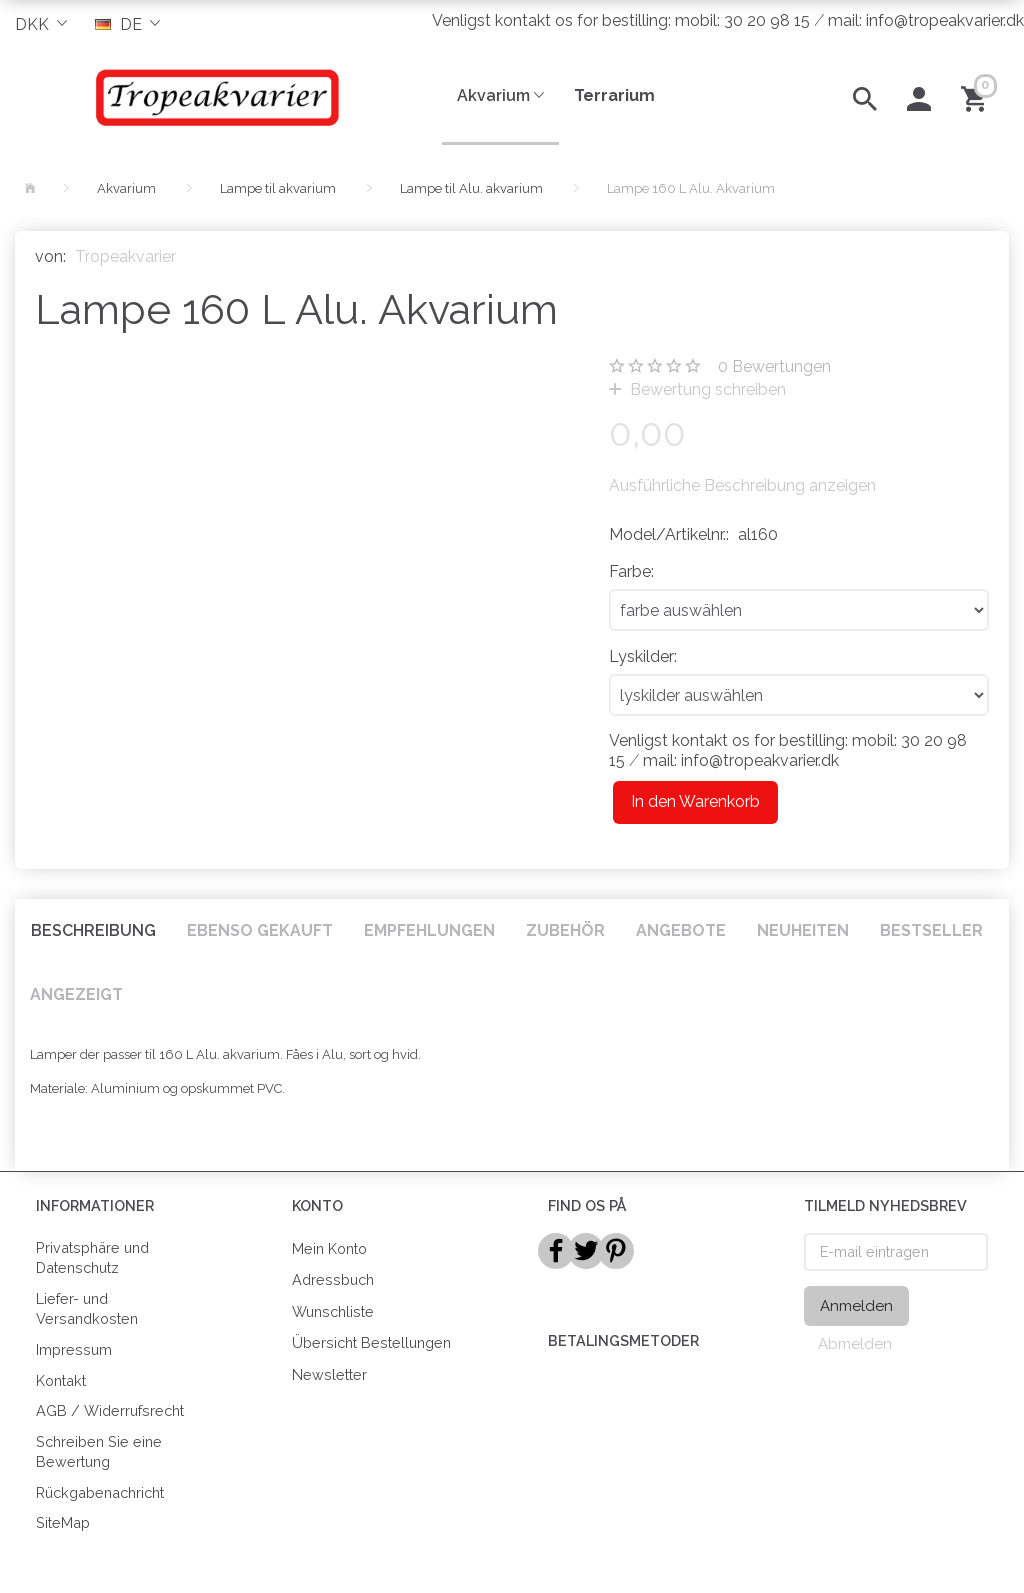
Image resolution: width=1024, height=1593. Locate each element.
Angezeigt (76, 994)
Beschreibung (93, 930)
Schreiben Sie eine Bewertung (99, 1452)
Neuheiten (803, 930)
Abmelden (855, 1344)
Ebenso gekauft (260, 930)
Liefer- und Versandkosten (87, 1309)
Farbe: (631, 571)
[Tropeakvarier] (213, 97)
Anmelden (856, 1306)
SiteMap (63, 1522)
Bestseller (931, 930)
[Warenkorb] (977, 97)
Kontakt (61, 1380)
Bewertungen (774, 366)
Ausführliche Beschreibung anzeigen (742, 485)
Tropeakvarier (125, 256)
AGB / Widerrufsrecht (110, 1410)
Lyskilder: (643, 656)
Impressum (74, 1349)
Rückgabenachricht (100, 1492)
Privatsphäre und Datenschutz (92, 1258)
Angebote (681, 930)
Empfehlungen (429, 930)
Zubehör (565, 930)
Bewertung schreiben (706, 389)
